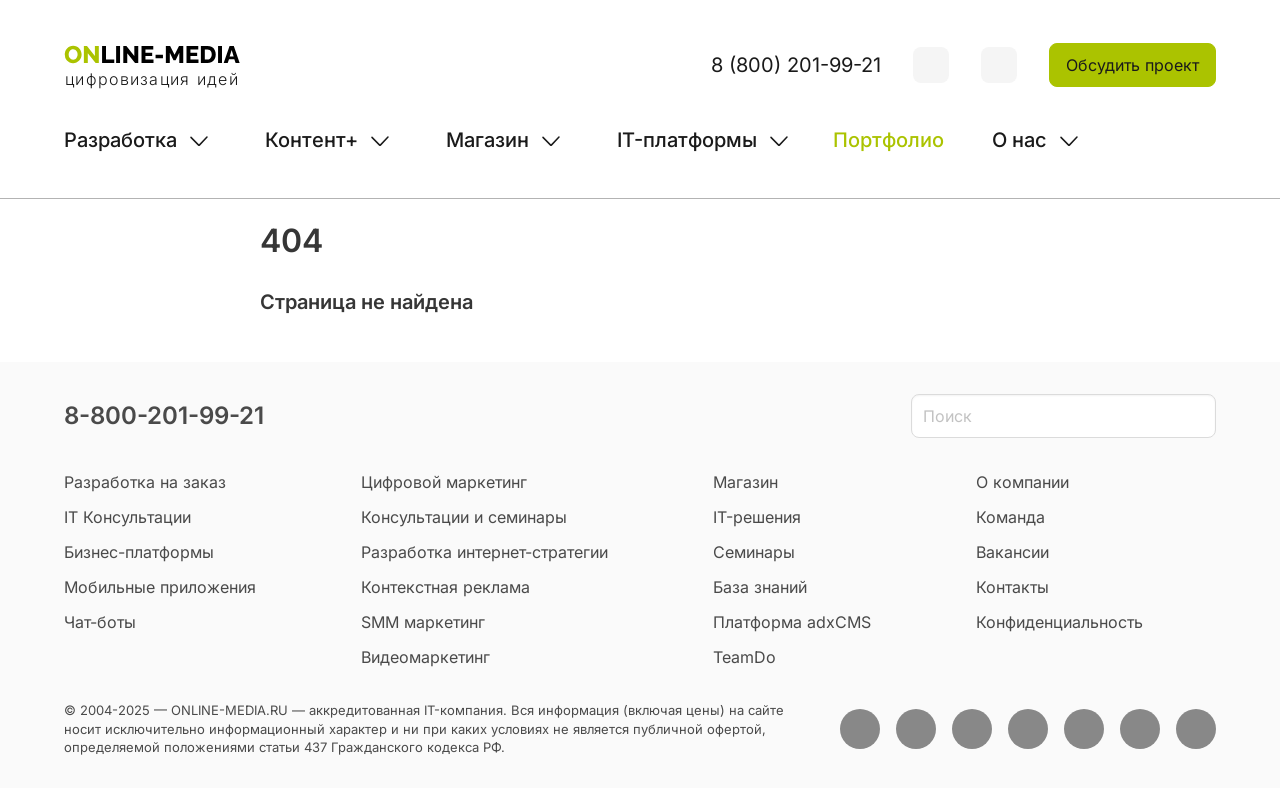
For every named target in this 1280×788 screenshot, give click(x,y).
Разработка (120, 140)
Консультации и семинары (464, 517)
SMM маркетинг (423, 622)
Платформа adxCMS (792, 622)
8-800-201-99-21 (164, 415)
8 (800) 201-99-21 (796, 65)
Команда (1010, 517)
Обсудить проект (1132, 65)
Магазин (487, 140)
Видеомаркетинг (425, 657)
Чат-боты (100, 622)
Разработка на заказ (145, 482)
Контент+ (311, 140)
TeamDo (744, 657)
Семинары (754, 552)
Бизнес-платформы (139, 552)
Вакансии (1012, 552)
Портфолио (888, 140)
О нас (1019, 140)
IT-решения (757, 517)
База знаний (760, 587)
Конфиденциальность (1059, 622)
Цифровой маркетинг (444, 482)
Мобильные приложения (160, 587)
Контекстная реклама (445, 587)
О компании (1022, 482)
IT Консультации (127, 517)
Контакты (1012, 587)
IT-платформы (687, 140)
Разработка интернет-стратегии (484, 552)
